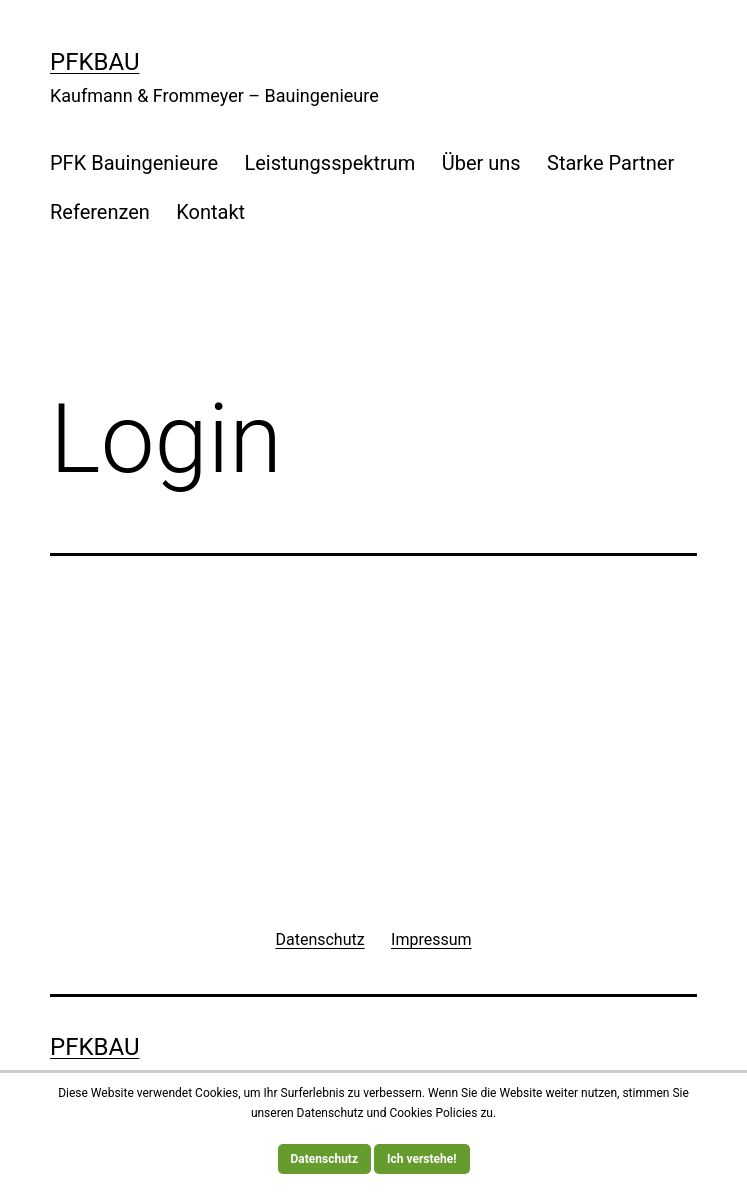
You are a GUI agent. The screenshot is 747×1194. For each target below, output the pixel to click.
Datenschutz (325, 1159)
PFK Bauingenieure (134, 163)
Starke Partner (610, 163)
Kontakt (210, 212)
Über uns (481, 163)
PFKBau (94, 62)
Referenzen (100, 212)
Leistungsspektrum (329, 163)
